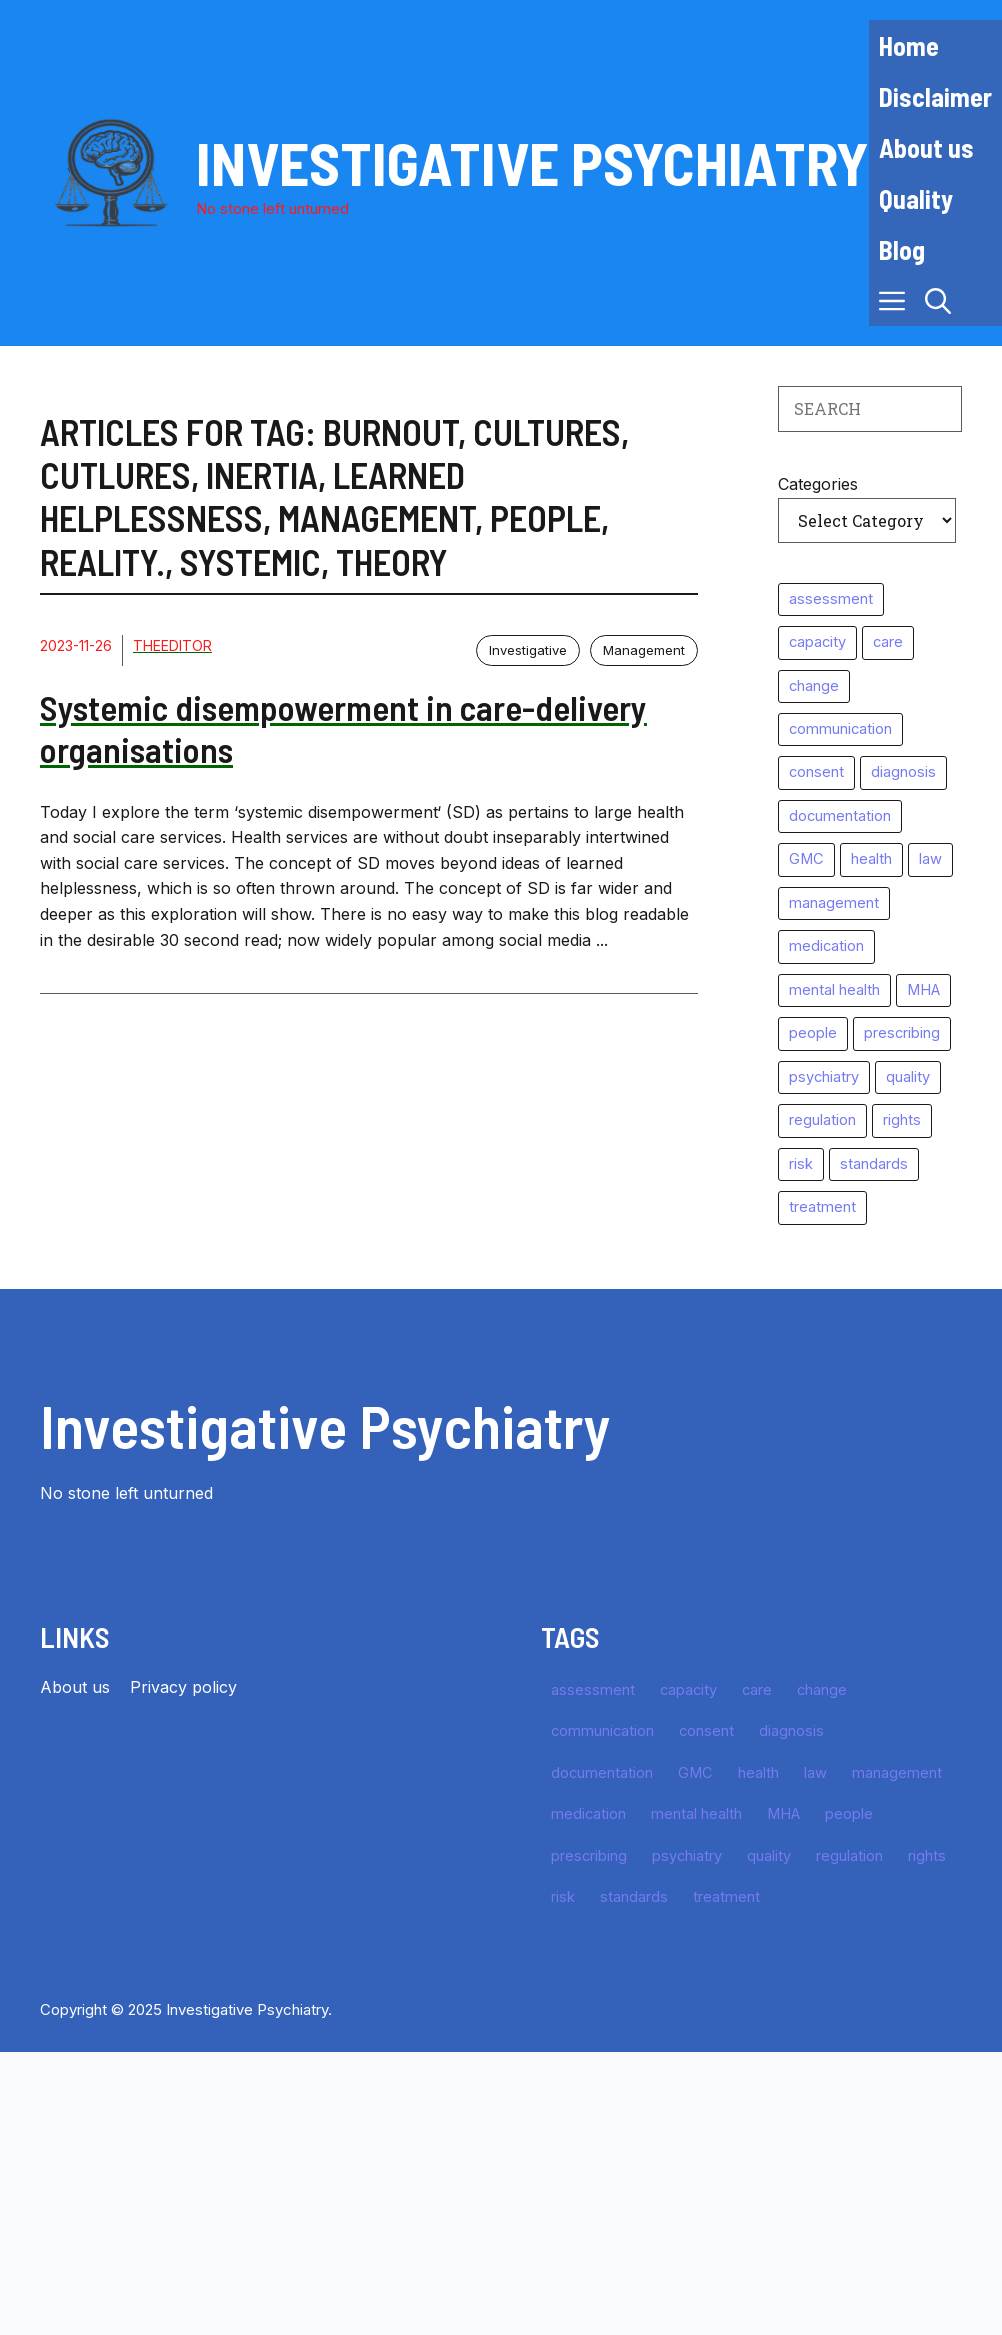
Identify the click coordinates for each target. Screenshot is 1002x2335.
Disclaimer (935, 96)
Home (909, 45)
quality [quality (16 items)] (908, 1077)
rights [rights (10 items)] (902, 1120)
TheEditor (172, 645)
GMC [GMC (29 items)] (806, 859)
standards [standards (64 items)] (874, 1164)
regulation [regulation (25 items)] (822, 1120)
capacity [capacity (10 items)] (817, 642)
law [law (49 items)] (930, 859)
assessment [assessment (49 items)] (831, 599)
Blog (902, 249)
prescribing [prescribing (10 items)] (902, 1033)
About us (926, 147)
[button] (938, 300)
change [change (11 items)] (814, 686)
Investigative (528, 650)
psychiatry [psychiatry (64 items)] (824, 1077)
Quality (916, 198)
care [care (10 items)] (888, 642)
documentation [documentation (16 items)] (840, 816)
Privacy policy (183, 1687)
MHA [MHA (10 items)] (923, 990)
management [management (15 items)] (834, 903)
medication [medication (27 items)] (826, 946)
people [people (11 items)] (813, 1033)
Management (644, 650)
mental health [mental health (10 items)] (834, 990)
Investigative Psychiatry (532, 162)
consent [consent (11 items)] (816, 772)
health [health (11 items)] (871, 859)
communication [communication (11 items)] (840, 729)
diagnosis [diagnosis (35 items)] (903, 772)
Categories (818, 484)
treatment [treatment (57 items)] (822, 1207)
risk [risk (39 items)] (801, 1164)
